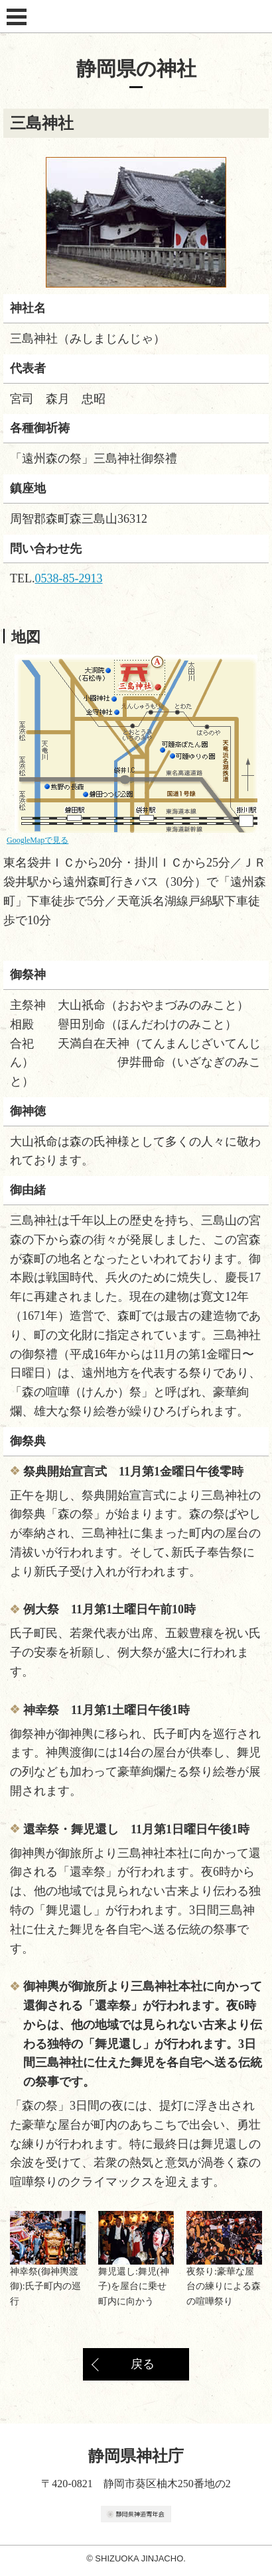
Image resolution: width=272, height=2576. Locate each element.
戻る (143, 2364)
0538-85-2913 (69, 578)
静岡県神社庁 (136, 16)
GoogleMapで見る (37, 840)
